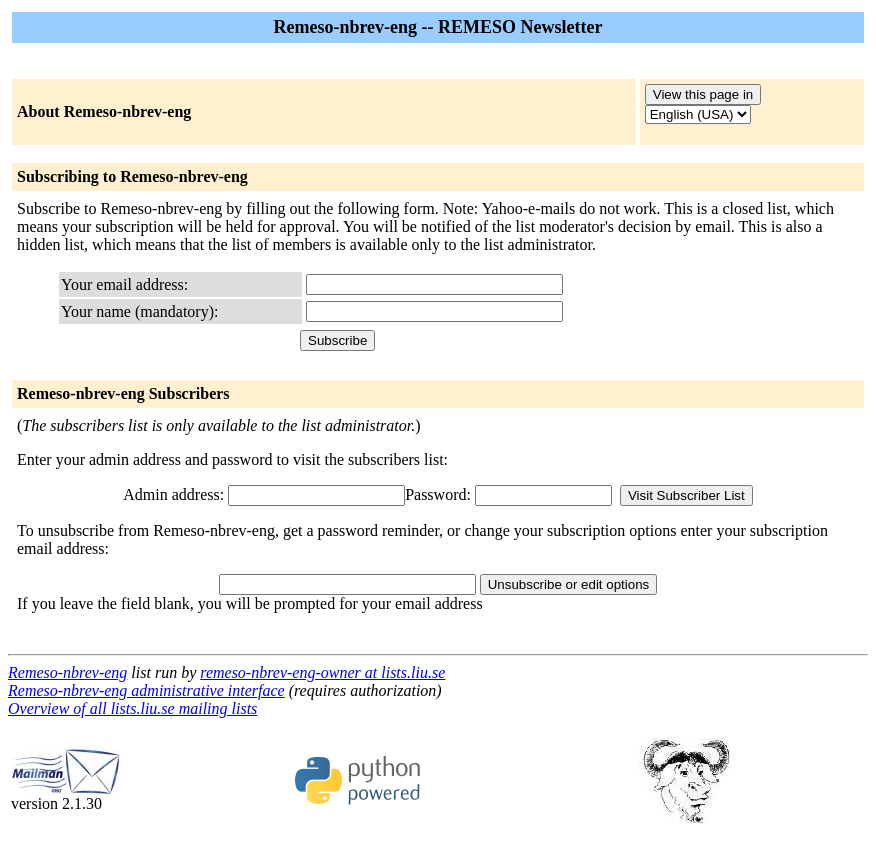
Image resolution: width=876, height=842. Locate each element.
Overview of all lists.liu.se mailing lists (132, 708)
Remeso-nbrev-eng (67, 672)
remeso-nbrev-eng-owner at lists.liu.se (322, 672)
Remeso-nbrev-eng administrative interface (146, 690)
